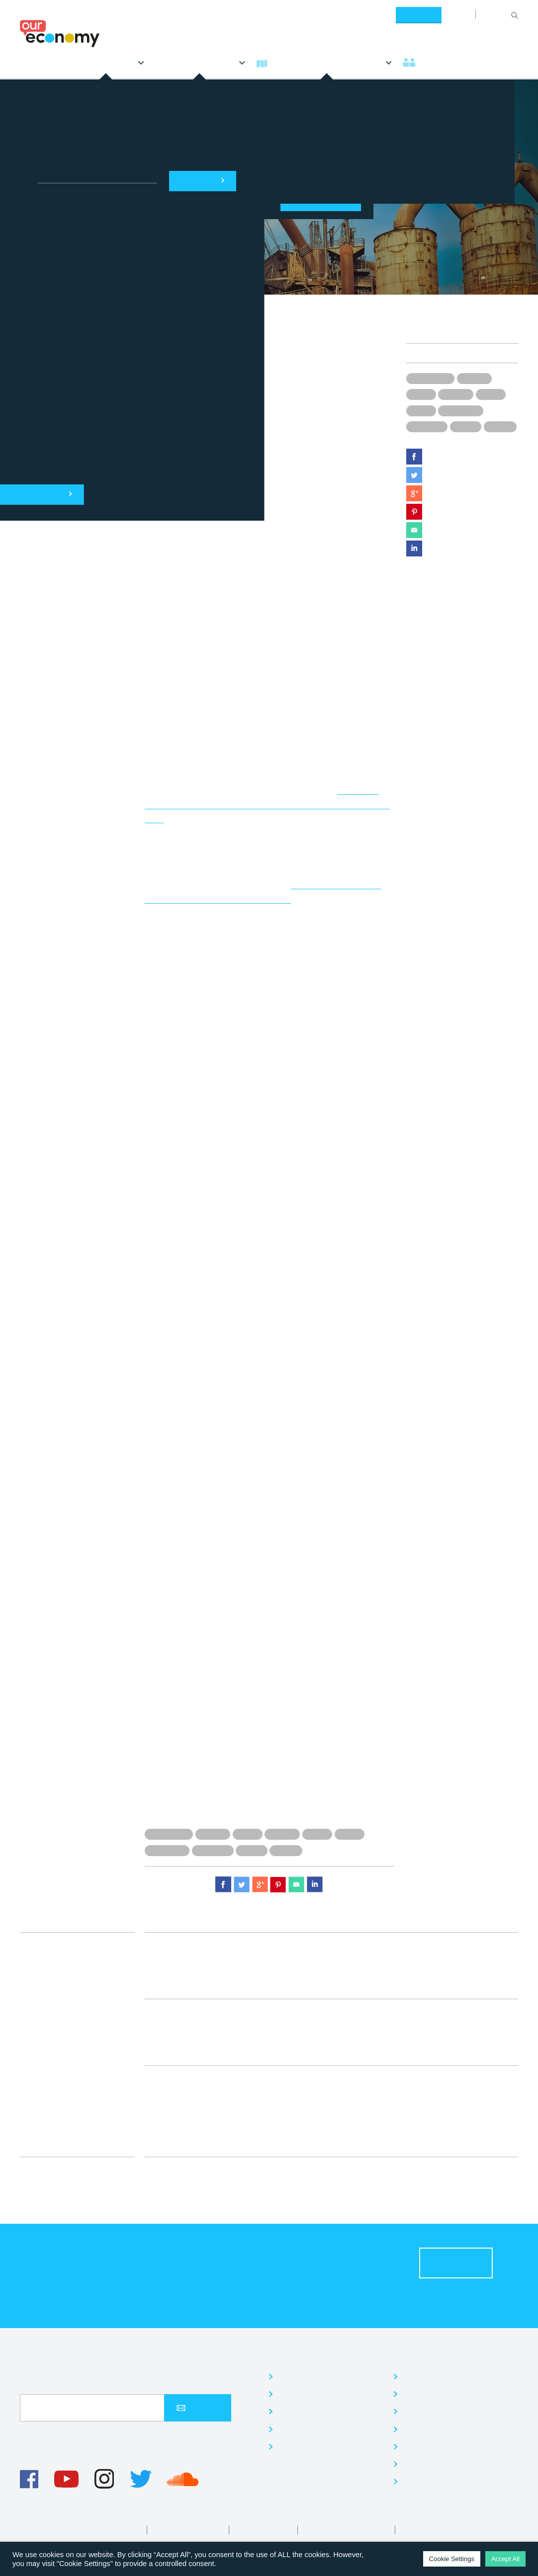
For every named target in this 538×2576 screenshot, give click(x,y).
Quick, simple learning (323, 2394)
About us (421, 2376)
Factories (455, 393)
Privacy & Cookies (189, 2530)
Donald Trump (430, 378)
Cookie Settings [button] (451, 2559)
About (458, 14)
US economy (460, 410)
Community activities (320, 2411)
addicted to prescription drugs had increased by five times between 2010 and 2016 (267, 803)
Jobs (412, 2411)
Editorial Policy (264, 2530)
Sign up (198, 2408)
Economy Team (448, 334)
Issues (502, 334)
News (34, 62)
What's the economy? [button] (324, 62)
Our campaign (307, 2429)
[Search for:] (495, 14)
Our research (305, 2446)
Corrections (424, 2530)
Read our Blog (432, 2446)
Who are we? (437, 2356)
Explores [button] (102, 62)
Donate (418, 14)
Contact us (425, 2481)
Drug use (474, 378)
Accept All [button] (505, 2559)
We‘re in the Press (440, 2464)
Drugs (421, 393)
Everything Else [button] (200, 62)
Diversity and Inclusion (347, 2530)
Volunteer (422, 2429)
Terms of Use (117, 2530)
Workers (500, 426)
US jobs (465, 426)
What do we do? (323, 2356)
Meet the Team (433, 2394)
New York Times (216, 495)
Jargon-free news (314, 2376)
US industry (427, 426)
